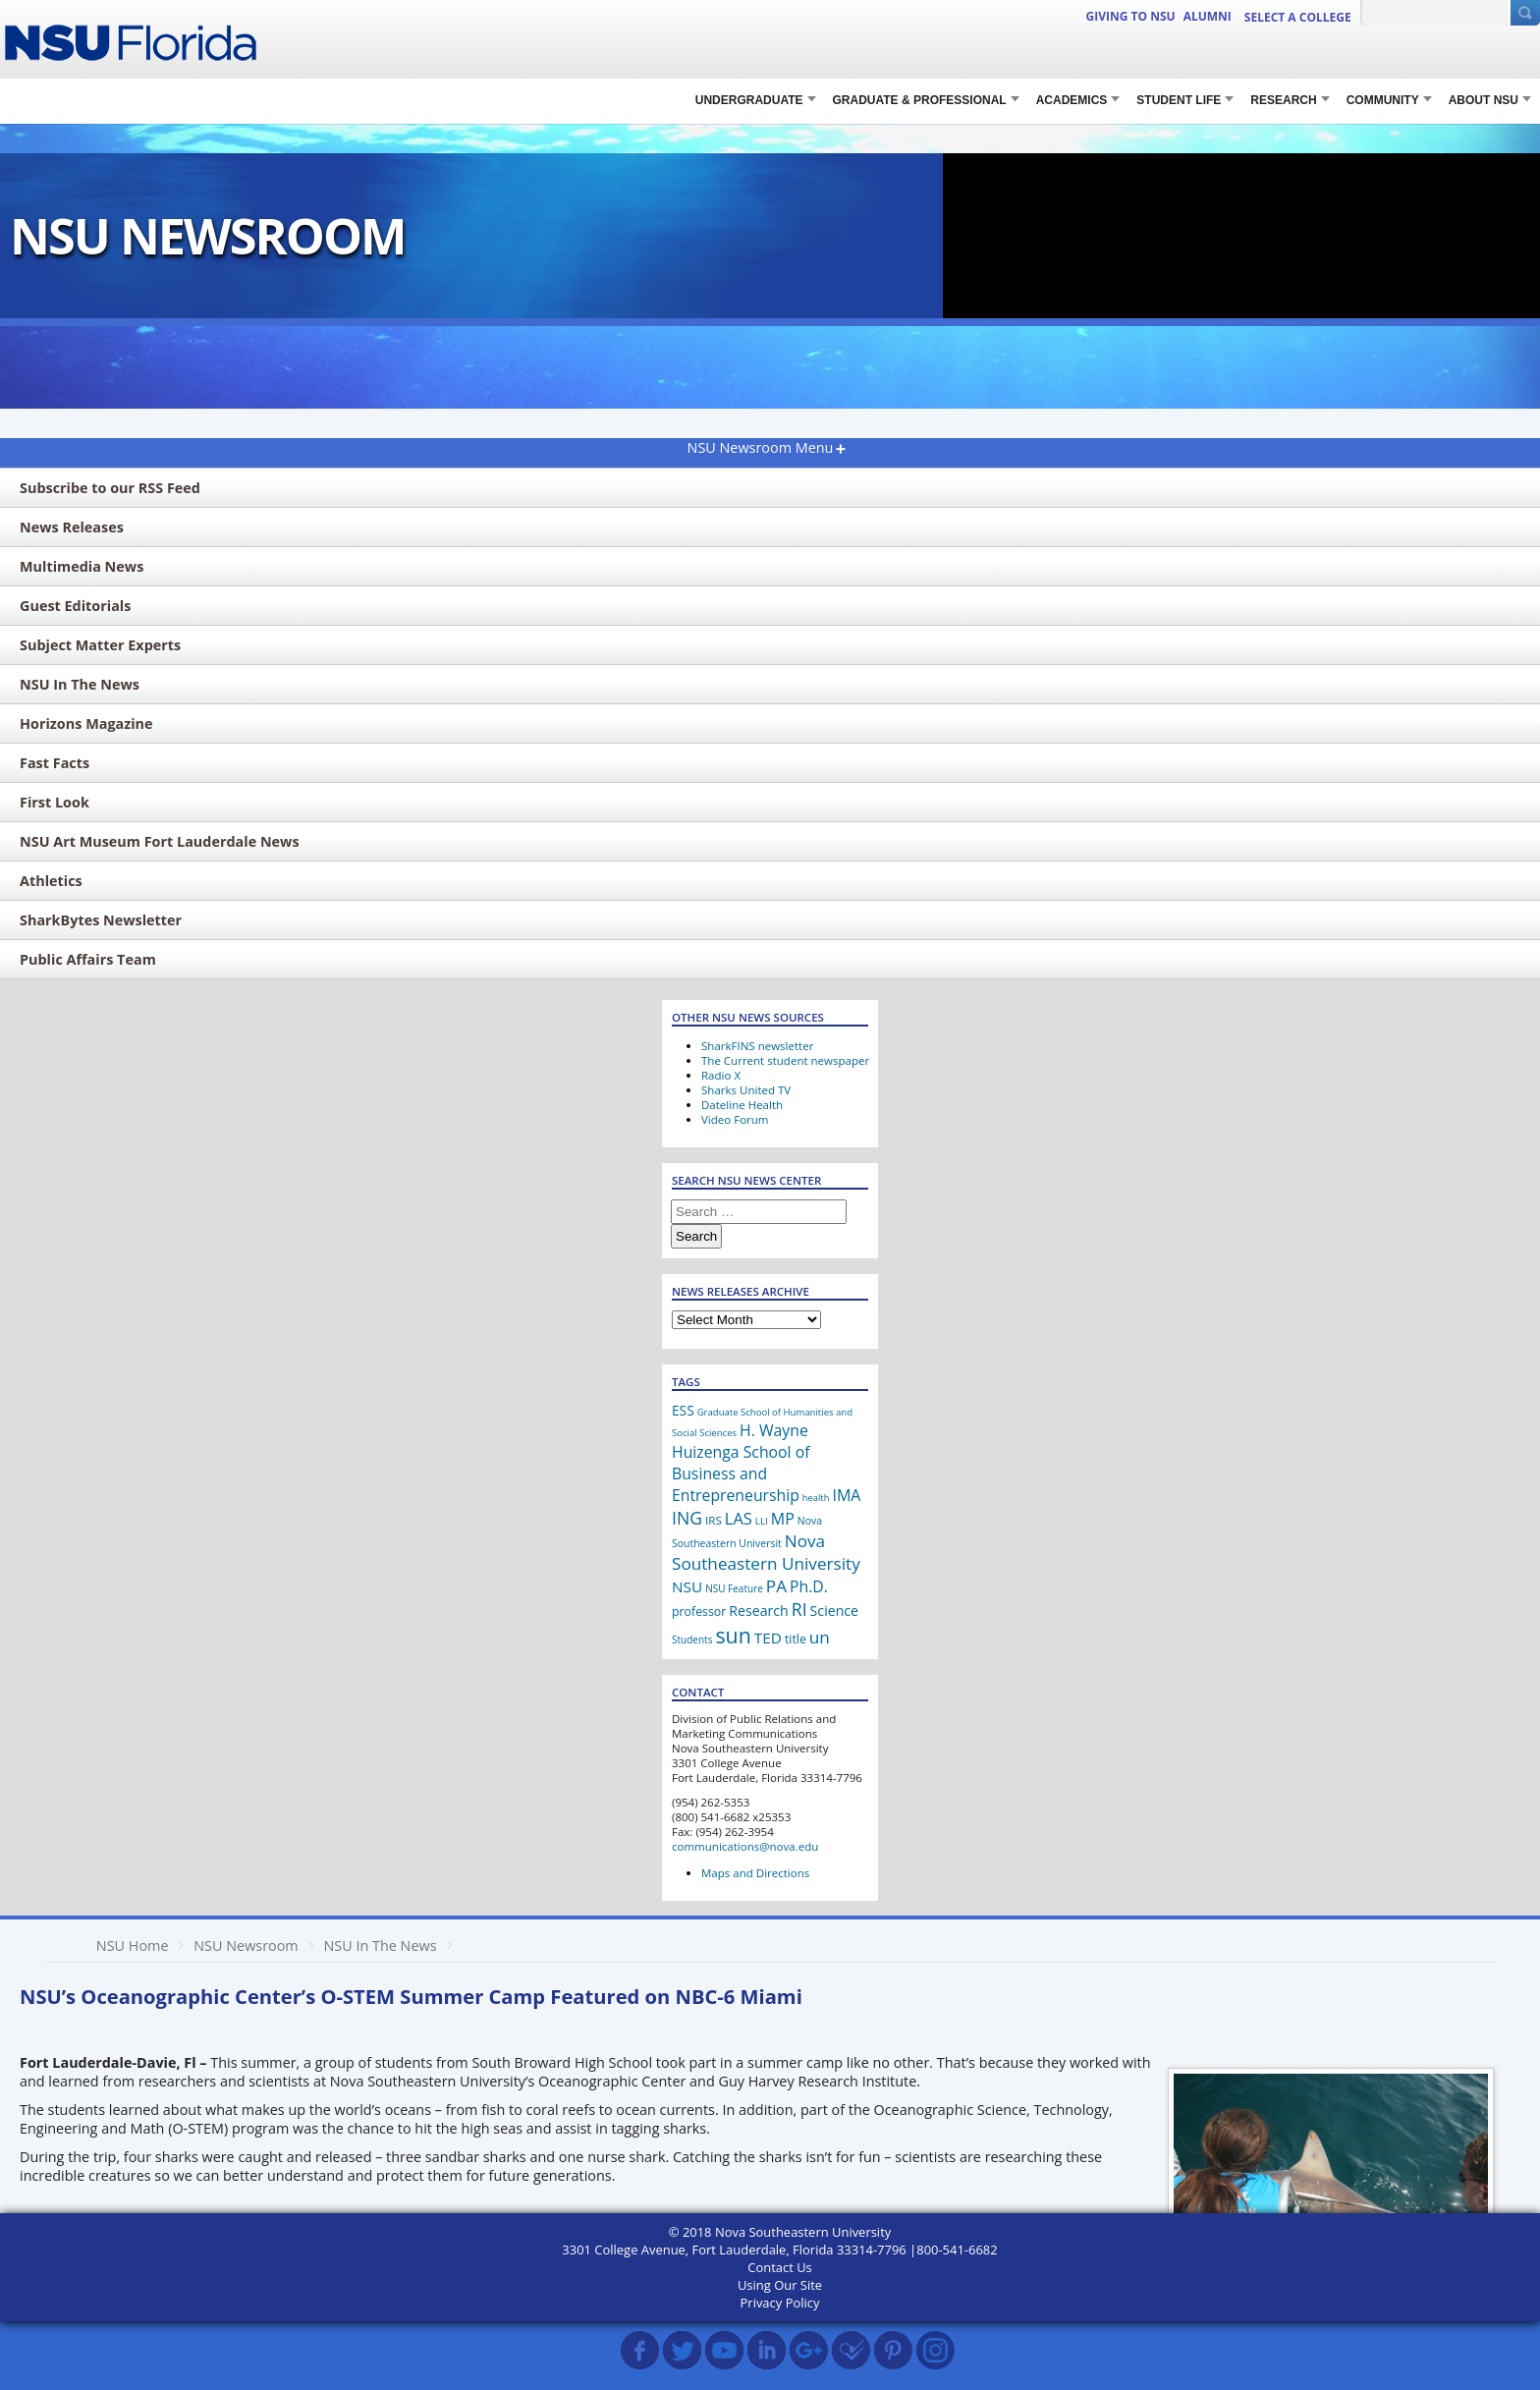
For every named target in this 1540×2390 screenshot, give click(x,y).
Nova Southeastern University (766, 1552)
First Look (54, 802)
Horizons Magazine (86, 723)
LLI (761, 1521)
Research (759, 1610)
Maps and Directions (755, 1872)
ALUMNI (1207, 16)
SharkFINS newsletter (757, 1045)
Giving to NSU (1131, 16)
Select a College (1297, 17)
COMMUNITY (1383, 100)
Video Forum (735, 1119)
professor (699, 1611)
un (819, 1637)
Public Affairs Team (88, 959)
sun (732, 1635)
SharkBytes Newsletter (101, 920)
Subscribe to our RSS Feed (110, 487)
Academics (1072, 100)
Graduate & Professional (920, 100)
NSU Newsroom (245, 1945)
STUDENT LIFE (1178, 100)
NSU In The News (79, 684)
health (816, 1497)
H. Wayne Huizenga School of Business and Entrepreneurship (740, 1462)
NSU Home (132, 1945)
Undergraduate (749, 100)
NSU (687, 1586)
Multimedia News (81, 566)
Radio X (721, 1075)
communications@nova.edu (745, 1846)
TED (768, 1637)
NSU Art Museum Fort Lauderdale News (160, 841)
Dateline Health (742, 1104)
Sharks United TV (746, 1090)
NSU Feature (734, 1588)
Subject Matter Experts (100, 645)
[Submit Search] (1525, 13)
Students (692, 1639)
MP (783, 1518)
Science (834, 1610)
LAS (738, 1518)
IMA (846, 1495)
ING (687, 1517)
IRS (713, 1520)
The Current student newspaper (785, 1060)
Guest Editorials (75, 605)
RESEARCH (1283, 100)
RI (799, 1609)
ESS (683, 1410)
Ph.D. (809, 1586)
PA (776, 1586)
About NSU (1483, 100)
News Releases (72, 527)
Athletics (51, 880)
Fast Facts (54, 762)
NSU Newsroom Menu (761, 447)
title (795, 1639)
